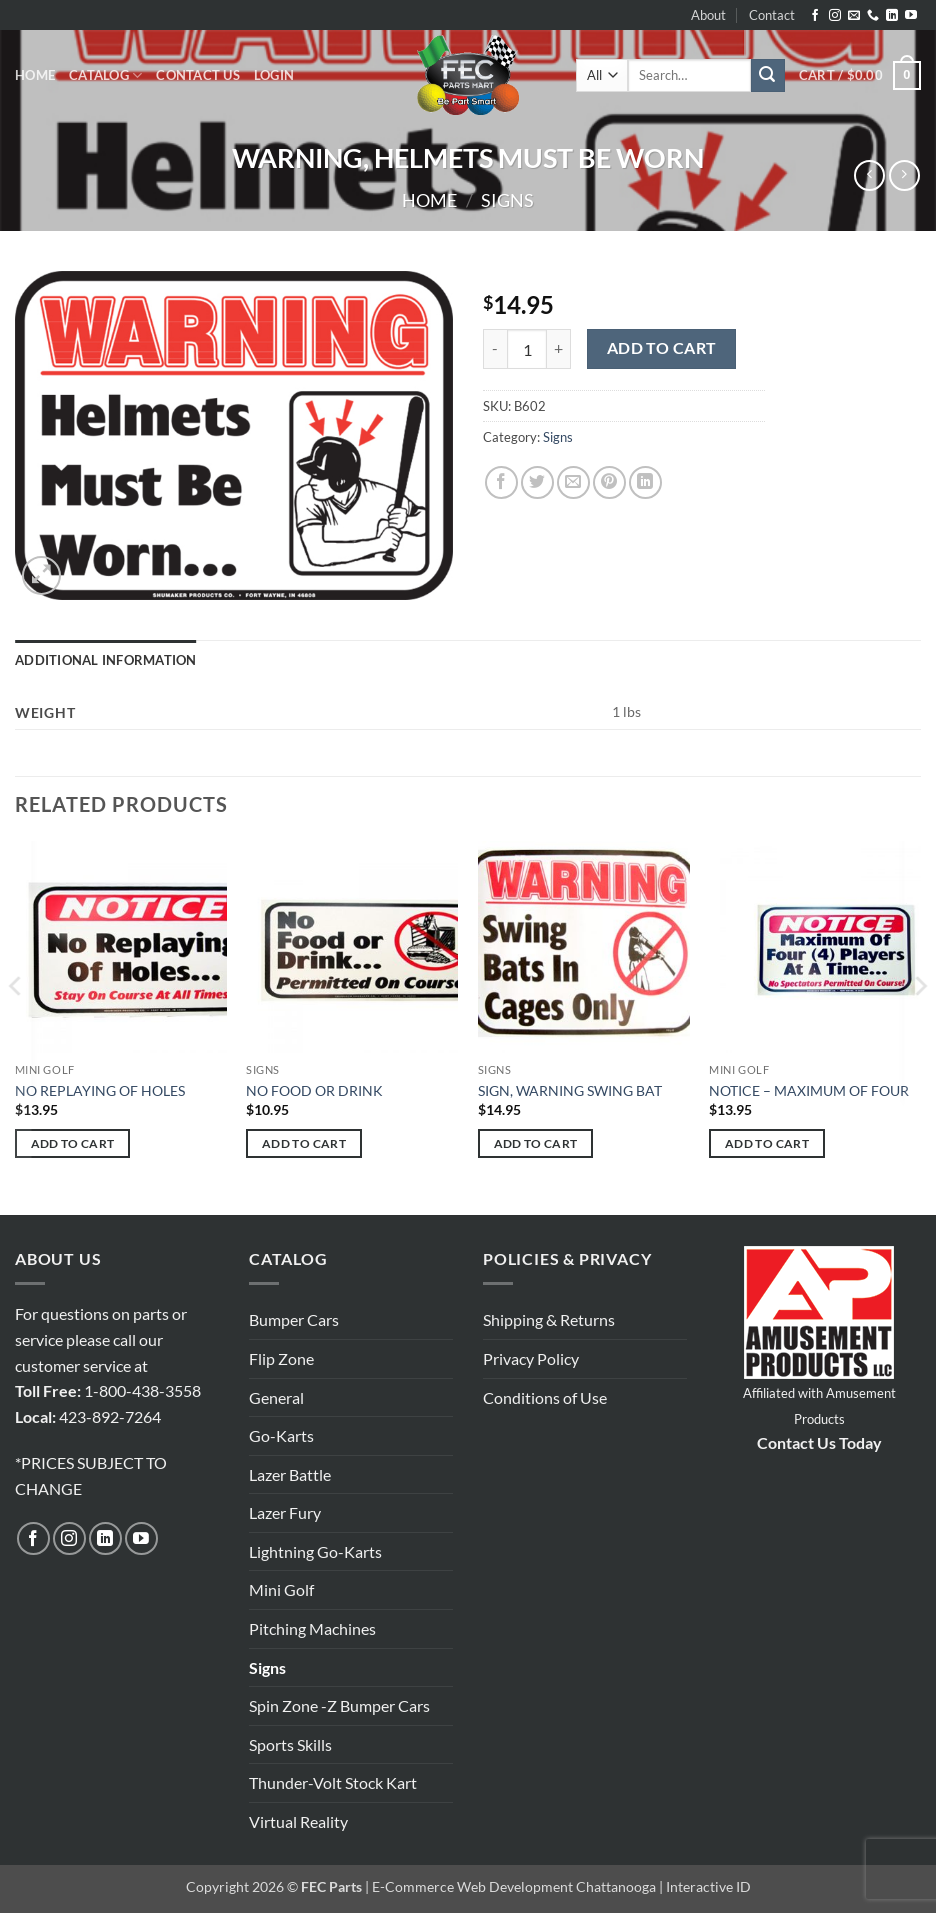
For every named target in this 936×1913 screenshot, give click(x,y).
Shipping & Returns (549, 1319)
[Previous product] (904, 175)
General (276, 1397)
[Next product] (869, 175)
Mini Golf (281, 1589)
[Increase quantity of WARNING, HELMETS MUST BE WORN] (559, 349)
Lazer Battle (290, 1474)
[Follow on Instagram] (835, 16)
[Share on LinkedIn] (645, 482)
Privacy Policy (531, 1358)
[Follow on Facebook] (815, 16)
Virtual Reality (298, 1821)
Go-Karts (281, 1435)
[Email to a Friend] (573, 482)
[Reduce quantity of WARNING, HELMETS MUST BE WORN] (495, 349)
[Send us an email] (854, 16)
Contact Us (198, 75)
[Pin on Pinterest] (609, 482)
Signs (507, 200)
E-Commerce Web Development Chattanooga (514, 1886)
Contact (772, 15)
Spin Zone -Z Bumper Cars (339, 1705)
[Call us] (873, 16)
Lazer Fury (285, 1512)
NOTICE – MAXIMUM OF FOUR (809, 1090)
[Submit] (768, 76)
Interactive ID (708, 1886)
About (708, 15)
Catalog (105, 75)
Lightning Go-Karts (315, 1551)
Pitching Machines (312, 1628)
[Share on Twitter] (537, 482)
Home (35, 75)
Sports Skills (290, 1744)
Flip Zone (281, 1358)
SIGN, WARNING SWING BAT (570, 1090)
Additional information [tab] (106, 660)
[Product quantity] (527, 349)
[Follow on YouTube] (911, 16)
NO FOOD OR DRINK (314, 1090)
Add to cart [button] (73, 1143)
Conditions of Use (545, 1397)
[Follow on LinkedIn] (892, 16)
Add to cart (662, 348)
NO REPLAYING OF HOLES (100, 1090)
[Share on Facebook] (501, 482)
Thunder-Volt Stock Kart (333, 1782)
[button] (274, 75)
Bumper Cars (294, 1319)
